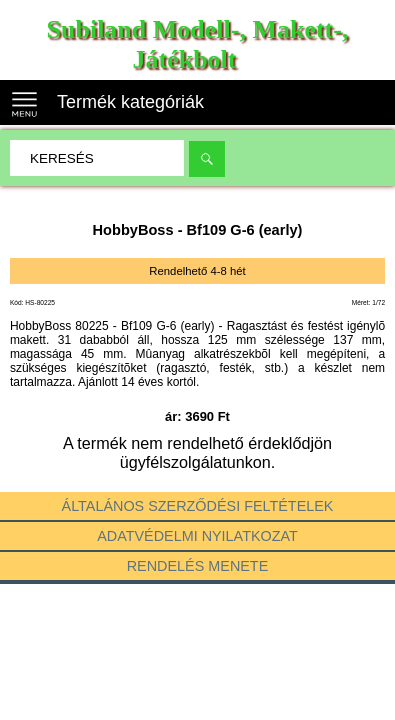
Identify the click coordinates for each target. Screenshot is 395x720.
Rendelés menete (198, 566)
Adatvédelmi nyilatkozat (197, 536)
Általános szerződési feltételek (198, 506)
